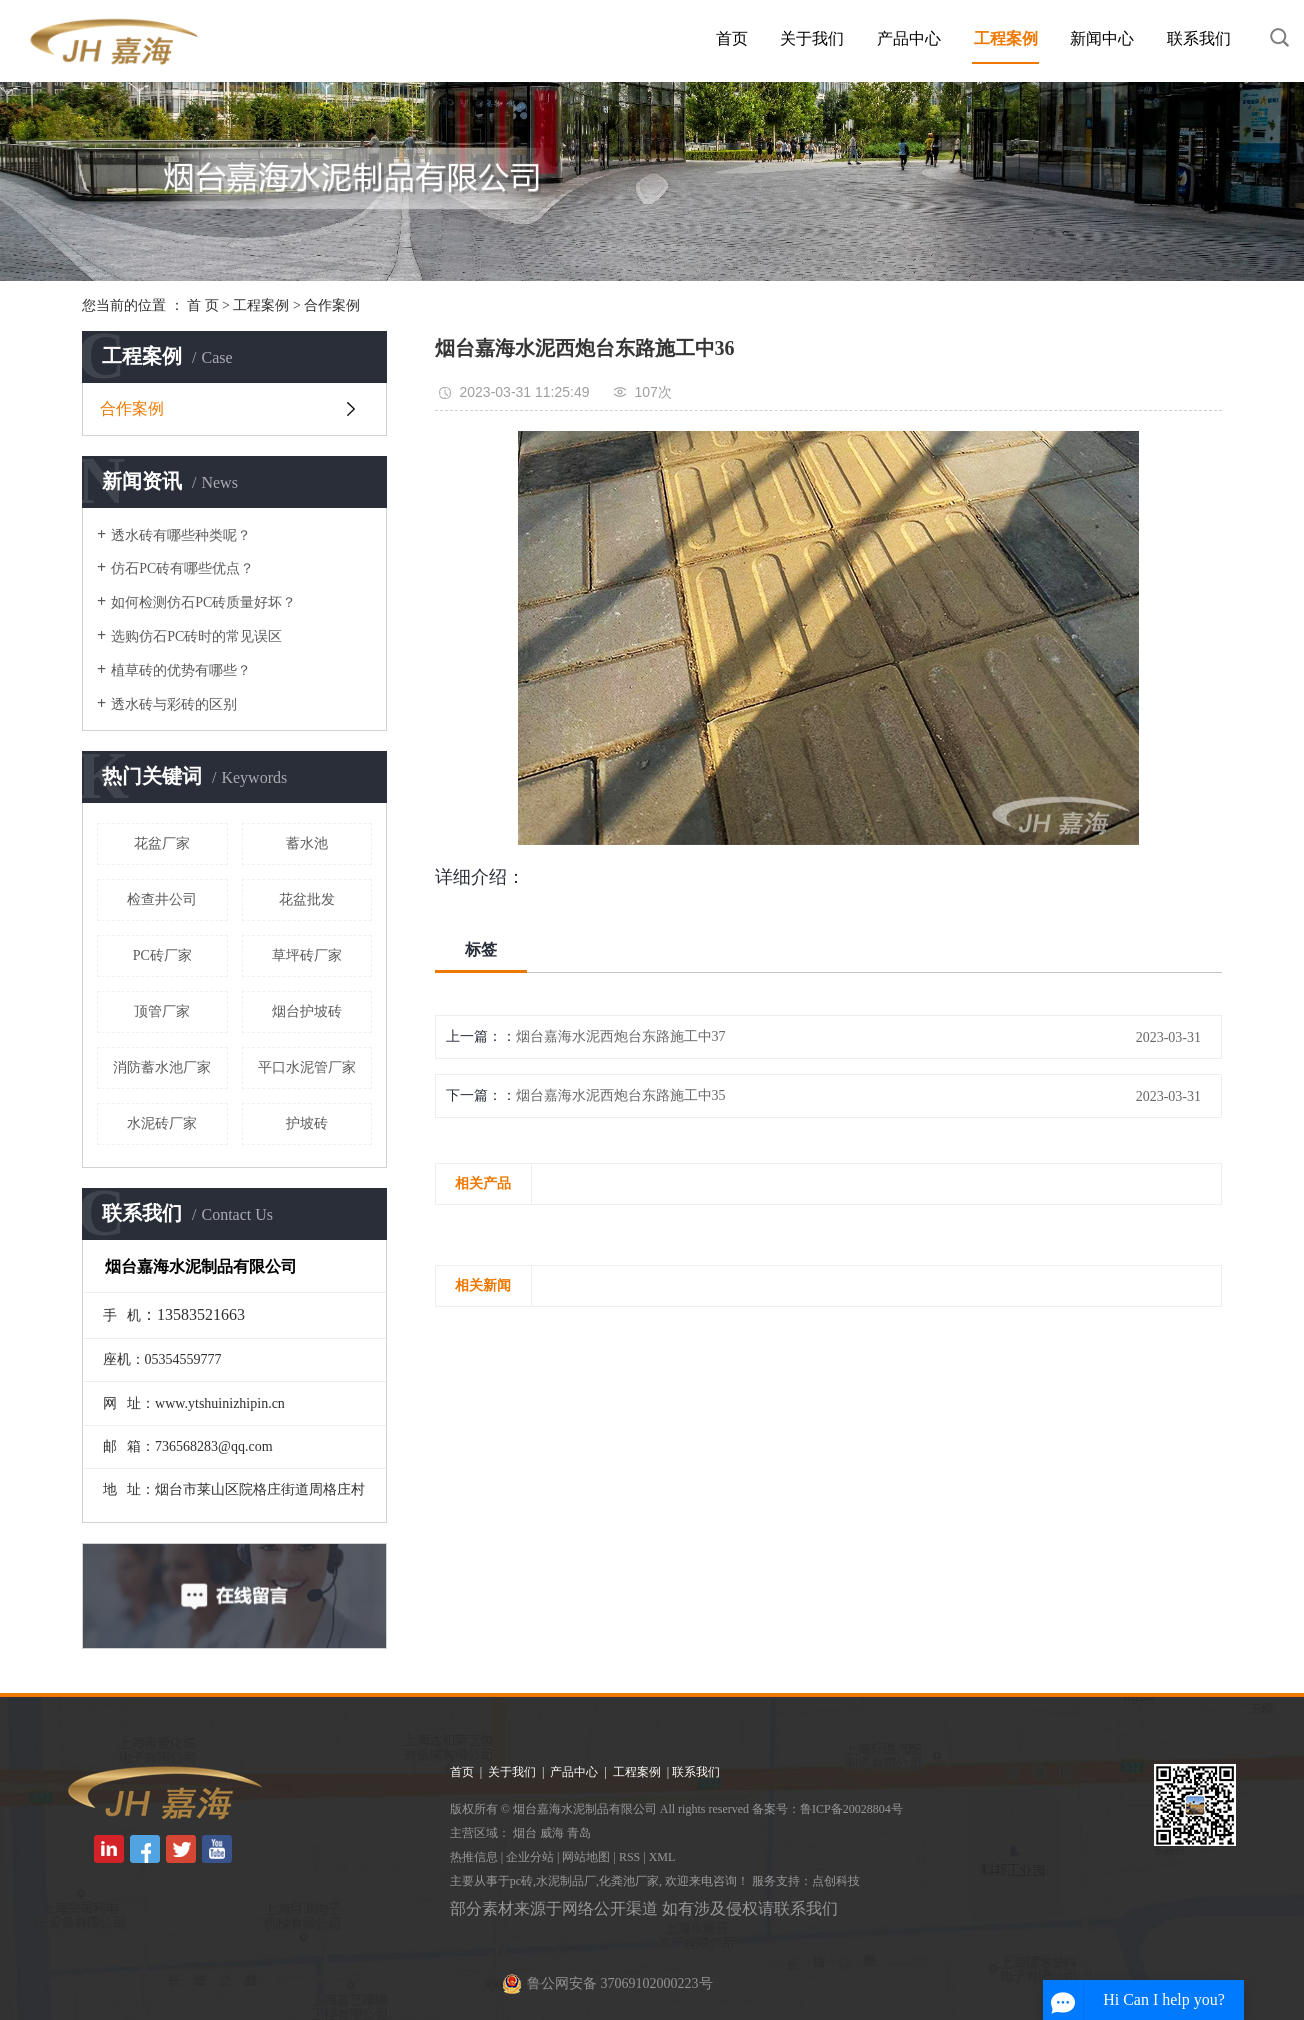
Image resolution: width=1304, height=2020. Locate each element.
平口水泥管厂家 (307, 1067)
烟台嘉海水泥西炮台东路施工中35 (621, 1095)
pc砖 (521, 1881)
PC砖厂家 (162, 955)
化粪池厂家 (629, 1881)
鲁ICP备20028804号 (851, 1809)
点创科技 (836, 1881)
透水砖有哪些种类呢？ (181, 535)
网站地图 (586, 1857)
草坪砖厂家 (307, 955)
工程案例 (1006, 38)
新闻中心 (1102, 38)
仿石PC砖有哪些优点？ (182, 568)
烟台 (525, 1833)
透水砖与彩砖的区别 (174, 704)
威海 (552, 1833)
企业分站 (530, 1857)
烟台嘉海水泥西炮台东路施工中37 (621, 1036)
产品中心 (909, 38)
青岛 (579, 1833)
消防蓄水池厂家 (162, 1067)
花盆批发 (307, 899)
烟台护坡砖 (307, 1011)
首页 (732, 38)
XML (662, 1857)
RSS (629, 1857)
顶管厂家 (162, 1011)
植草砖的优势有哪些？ (181, 670)
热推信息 (474, 1857)
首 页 (203, 305)
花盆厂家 (162, 843)
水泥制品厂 (566, 1881)
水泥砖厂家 (162, 1123)
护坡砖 (307, 1123)
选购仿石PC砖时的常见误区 (196, 636)
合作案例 (332, 305)
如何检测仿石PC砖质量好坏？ (203, 602)
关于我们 (812, 38)
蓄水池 (307, 843)
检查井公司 (162, 899)
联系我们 (1199, 38)
